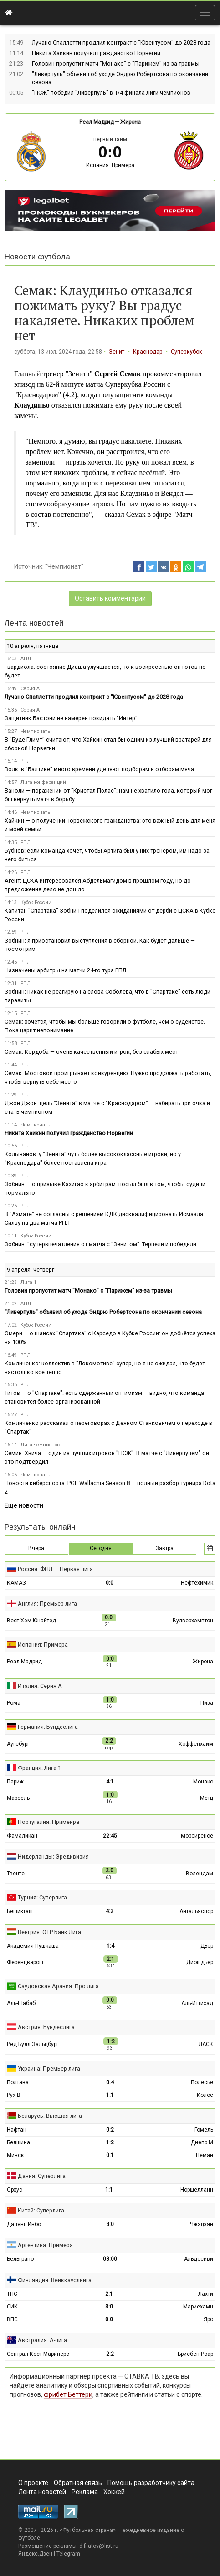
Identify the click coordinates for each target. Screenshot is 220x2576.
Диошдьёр (199, 1962)
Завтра (165, 1548)
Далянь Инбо (24, 2224)
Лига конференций (43, 782)
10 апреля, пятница (32, 645)
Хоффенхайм (196, 1744)
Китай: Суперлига (41, 2210)
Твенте (16, 1873)
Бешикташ (20, 1911)
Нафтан (16, 2129)
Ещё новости (24, 1505)
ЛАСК (206, 2044)
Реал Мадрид (96, 122)
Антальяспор (196, 1911)
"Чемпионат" (64, 566)
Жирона (130, 122)
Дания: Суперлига (42, 2175)
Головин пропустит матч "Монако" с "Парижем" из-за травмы (116, 63)
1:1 (110, 2095)
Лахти (205, 2294)
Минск (15, 2155)
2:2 (110, 2354)
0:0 (109, 1583)
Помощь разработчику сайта (150, 2482)
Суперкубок (186, 352)
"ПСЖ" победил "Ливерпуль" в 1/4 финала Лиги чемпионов (111, 92)
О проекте (33, 2482)
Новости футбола (37, 257)
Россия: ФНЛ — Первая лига (55, 1569)
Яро (208, 2319)
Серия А (30, 689)
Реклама (85, 2491)
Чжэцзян (201, 2224)
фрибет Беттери (68, 2394)
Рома (13, 1703)
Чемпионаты (35, 731)
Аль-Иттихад (197, 2003)
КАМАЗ (16, 1583)
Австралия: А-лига (42, 2340)
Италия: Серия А (40, 1685)
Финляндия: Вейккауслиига (55, 2280)
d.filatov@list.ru (98, 2546)
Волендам (199, 1873)
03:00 (110, 2259)
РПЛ (25, 761)
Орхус (14, 2190)
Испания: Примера (110, 165)
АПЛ (25, 659)
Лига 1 (28, 1282)
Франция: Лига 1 (39, 1767)
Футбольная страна (87, 2530)
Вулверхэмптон (193, 1620)
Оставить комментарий (110, 598)
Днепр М (202, 2142)
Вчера (36, 1548)
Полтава (18, 2082)
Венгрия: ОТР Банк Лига (49, 1932)
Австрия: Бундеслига (46, 2027)
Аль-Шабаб (21, 2003)
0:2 (110, 2129)
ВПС (12, 2319)
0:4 (110, 2082)
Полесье (202, 2082)
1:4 (110, 1946)
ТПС (12, 2294)
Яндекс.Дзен (35, 2554)
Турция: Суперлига (42, 1897)
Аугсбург (18, 1744)
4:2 (109, 1911)
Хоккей (114, 2491)
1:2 (110, 2142)
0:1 (110, 2155)
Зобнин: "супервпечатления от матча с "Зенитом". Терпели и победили (100, 1244)
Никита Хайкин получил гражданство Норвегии (96, 53)
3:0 (110, 2224)
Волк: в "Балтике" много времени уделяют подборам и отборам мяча (99, 769)
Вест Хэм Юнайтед (31, 1620)
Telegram (68, 2554)
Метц (206, 1798)
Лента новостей (34, 623)
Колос (205, 2095)
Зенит (116, 352)
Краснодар (148, 352)
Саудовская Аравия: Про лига (58, 1986)
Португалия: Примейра (48, 1821)
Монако (203, 1781)
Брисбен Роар (195, 2354)
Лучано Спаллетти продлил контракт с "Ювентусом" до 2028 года (121, 42)
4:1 (110, 1781)
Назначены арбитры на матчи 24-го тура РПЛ (65, 970)
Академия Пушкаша (33, 1946)
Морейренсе (197, 1836)
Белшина (18, 2142)
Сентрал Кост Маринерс (38, 2354)
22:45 (110, 1836)
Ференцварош (25, 1962)
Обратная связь (78, 2482)
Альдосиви (198, 2259)
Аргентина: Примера (45, 2245)
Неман (204, 2155)
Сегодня (101, 1548)
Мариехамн (198, 2306)
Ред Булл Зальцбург (33, 2044)
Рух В (13, 2095)
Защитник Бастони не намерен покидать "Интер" (71, 718)
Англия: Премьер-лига (47, 1603)
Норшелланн (196, 2190)
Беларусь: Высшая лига (50, 2115)
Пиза (206, 1703)
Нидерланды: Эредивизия (53, 1856)
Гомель (203, 2129)
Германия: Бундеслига (48, 1726)
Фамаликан (22, 1836)
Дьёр (206, 1946)
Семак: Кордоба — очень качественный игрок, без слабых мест (91, 1051)
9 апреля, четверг (30, 1269)
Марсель (18, 1798)
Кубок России (35, 902)
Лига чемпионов (40, 1445)
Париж (15, 1781)
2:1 (109, 2294)
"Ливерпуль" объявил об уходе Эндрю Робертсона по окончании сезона (103, 1311)
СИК (12, 2306)
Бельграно (20, 2259)
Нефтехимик (197, 1583)
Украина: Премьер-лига (49, 2068)
